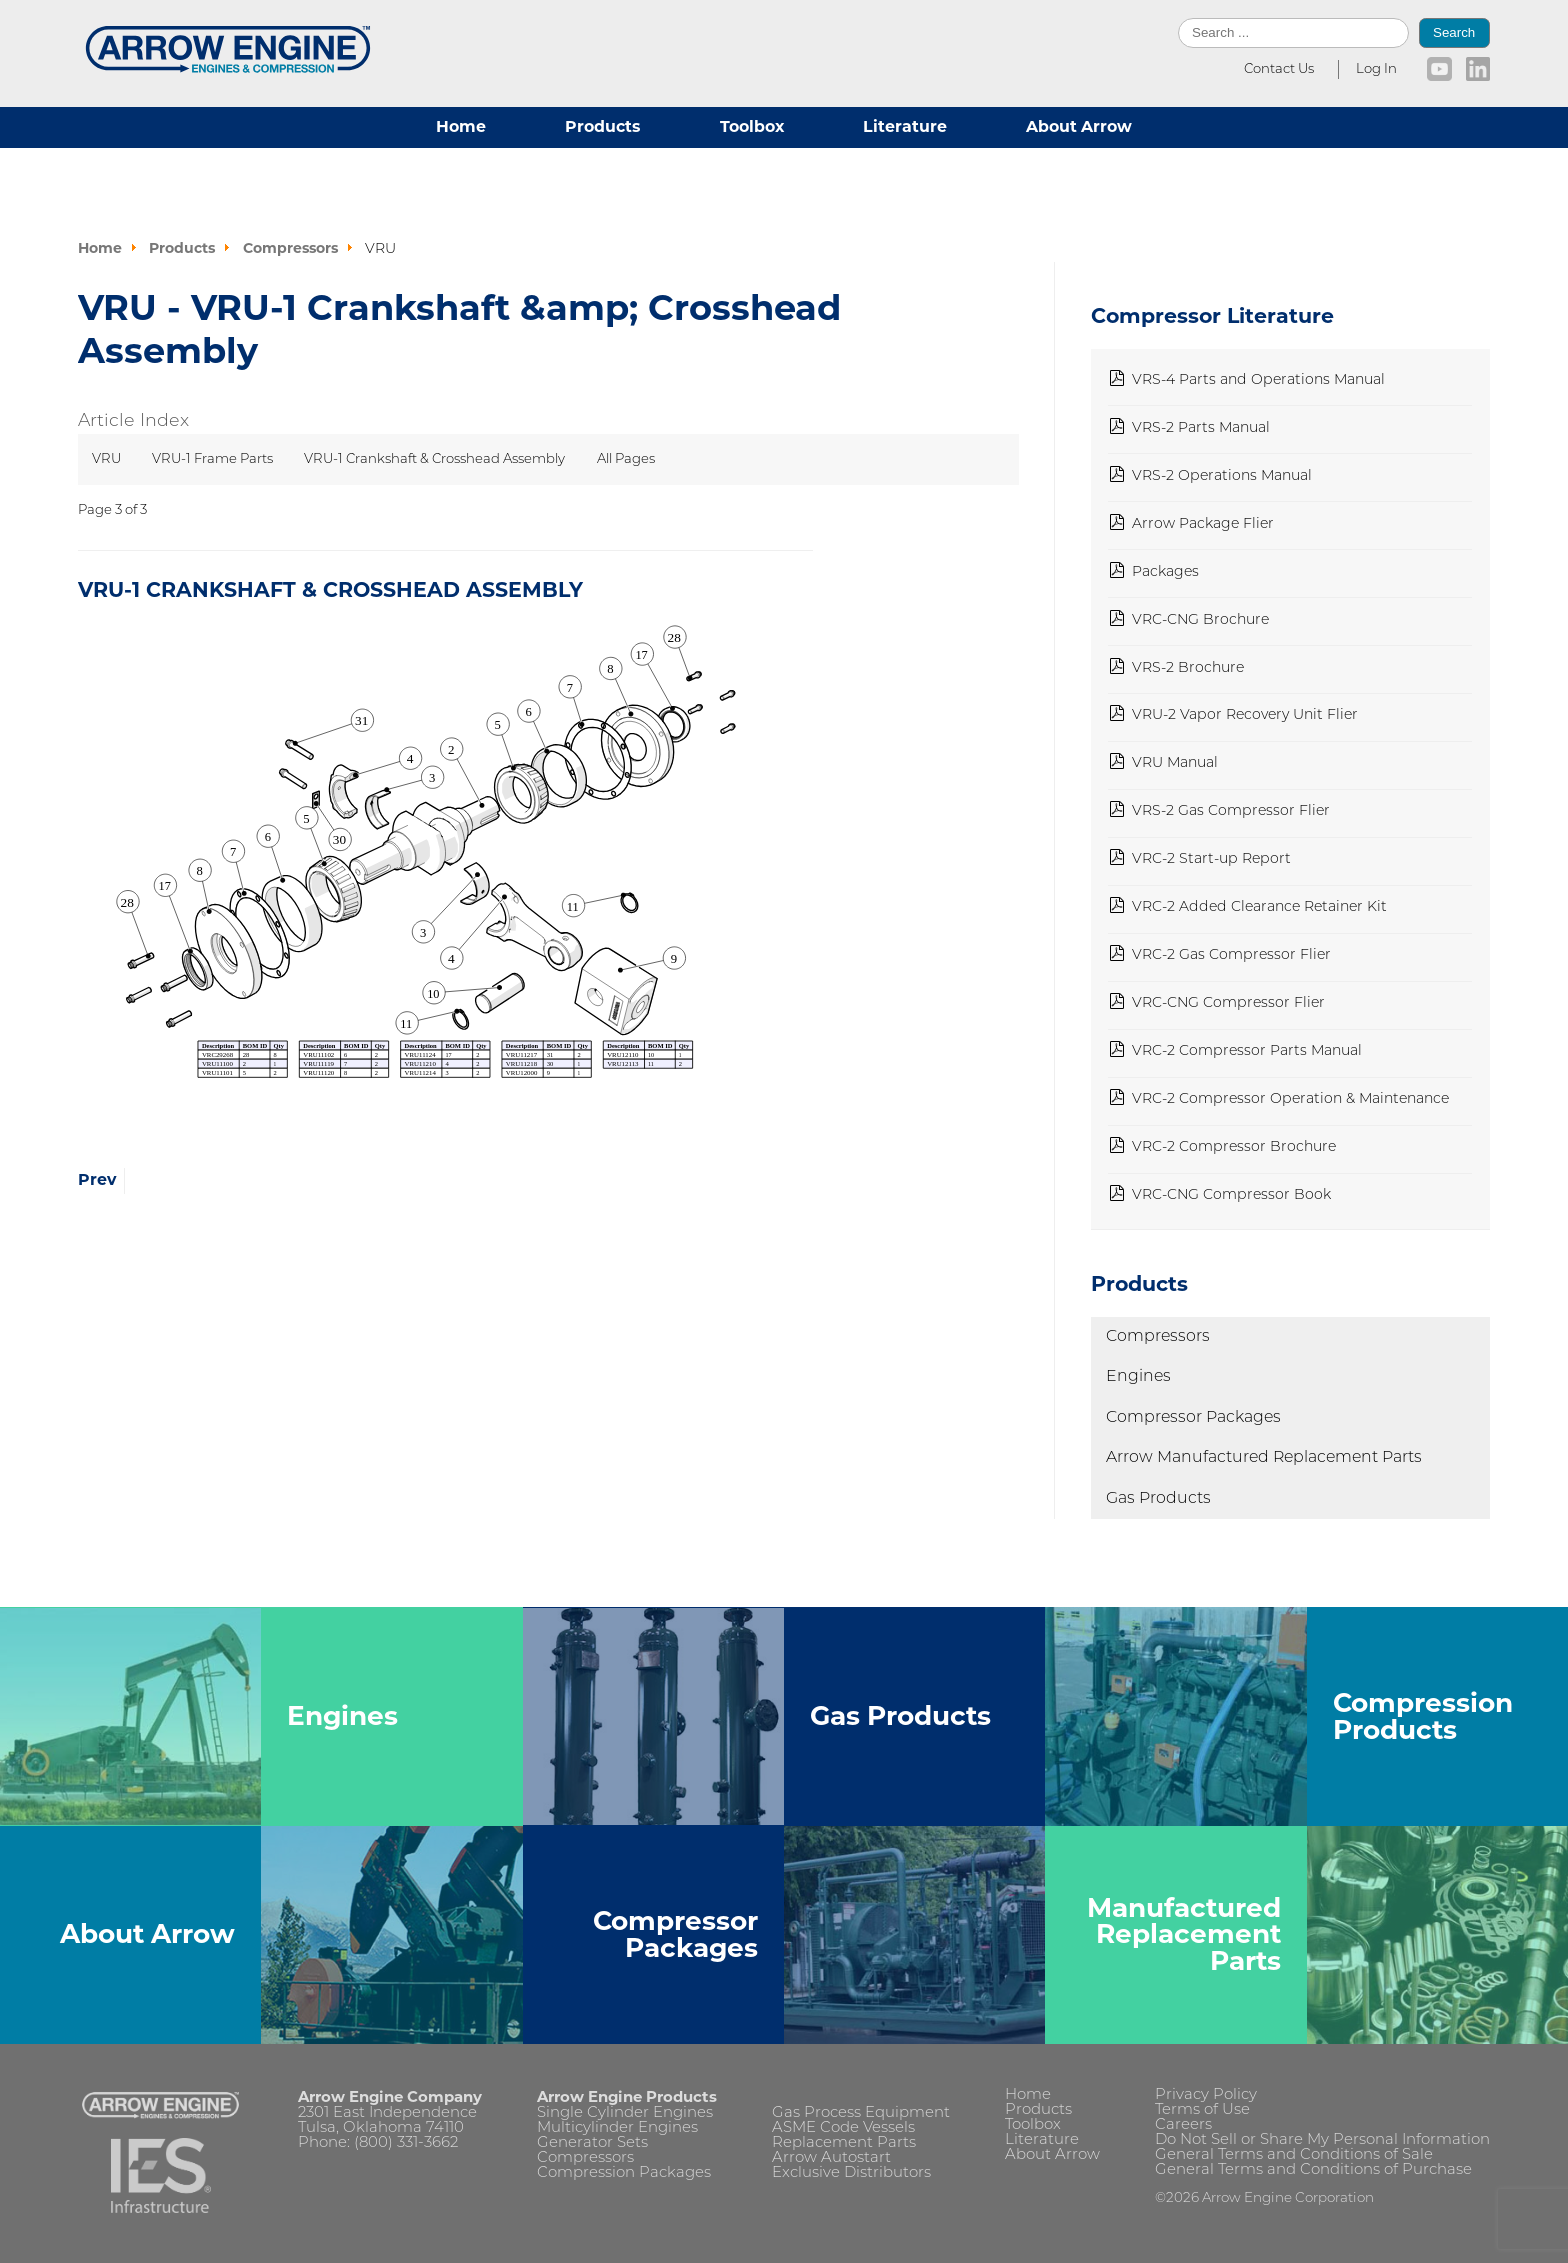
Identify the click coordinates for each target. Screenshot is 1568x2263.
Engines (1138, 1377)
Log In (1376, 69)
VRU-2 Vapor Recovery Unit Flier (1245, 715)
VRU (106, 459)
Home (461, 126)
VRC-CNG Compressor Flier (1228, 1003)
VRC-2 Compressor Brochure (1234, 1147)
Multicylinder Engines (617, 2128)
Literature (905, 126)
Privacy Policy (1206, 2095)
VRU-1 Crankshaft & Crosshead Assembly (434, 459)
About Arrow (1079, 126)
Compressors (1158, 1337)
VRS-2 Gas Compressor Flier (1231, 811)
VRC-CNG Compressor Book (1231, 1195)
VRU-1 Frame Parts (212, 459)
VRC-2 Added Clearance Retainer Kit (1259, 907)
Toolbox (752, 126)
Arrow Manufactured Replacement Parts (1264, 1458)
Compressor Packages (1193, 1418)
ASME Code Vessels (843, 2128)
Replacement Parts (844, 2143)
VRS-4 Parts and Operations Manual (1258, 380)
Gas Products (1158, 1499)
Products (602, 126)
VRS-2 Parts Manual (1201, 428)
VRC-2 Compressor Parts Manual (1247, 1051)
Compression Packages (624, 2173)
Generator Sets (592, 2143)
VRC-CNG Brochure (1200, 620)
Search (1454, 32)
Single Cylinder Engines (625, 2113)
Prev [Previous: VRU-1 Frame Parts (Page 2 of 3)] (97, 1179)
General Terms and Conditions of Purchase (1313, 2170)
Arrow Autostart (831, 2158)
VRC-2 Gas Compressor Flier (1231, 955)
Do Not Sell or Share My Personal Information (1322, 2140)
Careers (1183, 2125)
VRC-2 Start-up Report (1211, 859)
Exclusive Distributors (851, 2173)
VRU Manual (1175, 763)
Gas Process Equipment (861, 2113)
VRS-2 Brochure (1188, 668)
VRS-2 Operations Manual (1222, 476)
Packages (1165, 572)
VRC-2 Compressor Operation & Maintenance (1290, 1099)
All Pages (626, 459)
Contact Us (1279, 69)
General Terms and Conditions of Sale (1294, 2155)
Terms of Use (1202, 2110)
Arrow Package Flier (1203, 524)
